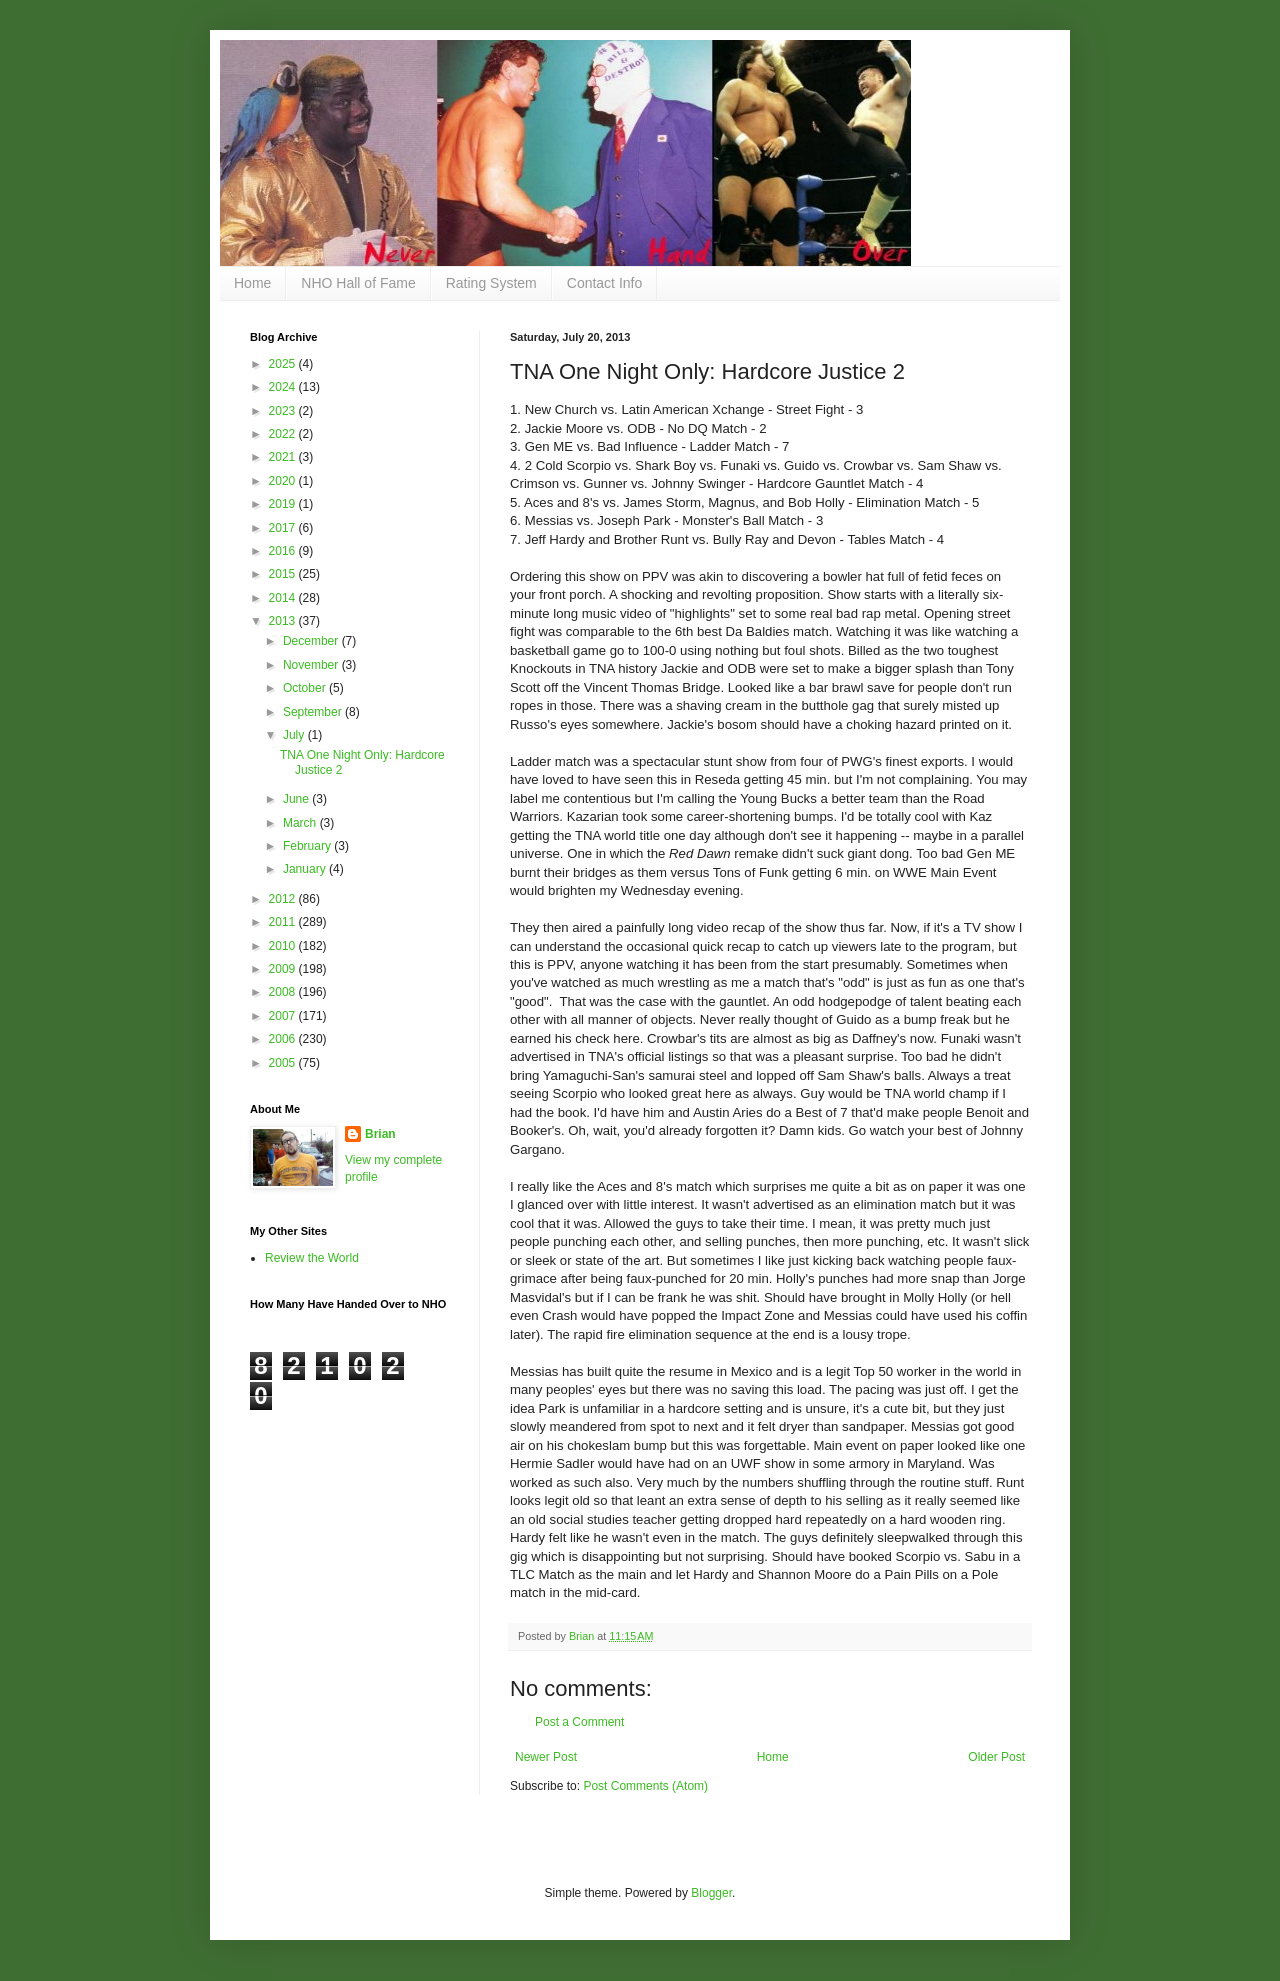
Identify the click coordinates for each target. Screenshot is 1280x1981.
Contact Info (605, 283)
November (312, 665)
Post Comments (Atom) (645, 1786)
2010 (284, 946)
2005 (284, 1063)
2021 (284, 457)
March (301, 823)
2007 (284, 1016)
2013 (284, 621)
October (306, 688)
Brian (380, 1134)
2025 (284, 364)
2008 (284, 992)
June (297, 799)
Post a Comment (579, 1722)
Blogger (711, 1893)
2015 (284, 574)
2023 (284, 411)
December (312, 641)
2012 (284, 899)
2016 (284, 551)
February (308, 846)
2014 (284, 598)
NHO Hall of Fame (358, 283)
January (306, 869)
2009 (284, 969)
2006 (284, 1039)
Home (252, 283)
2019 (284, 504)
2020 (284, 481)
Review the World (312, 1258)
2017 (284, 528)
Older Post (996, 1757)
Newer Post (546, 1757)
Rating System (491, 283)
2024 (284, 387)
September (314, 712)
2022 (284, 434)
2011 (284, 922)
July (295, 735)
